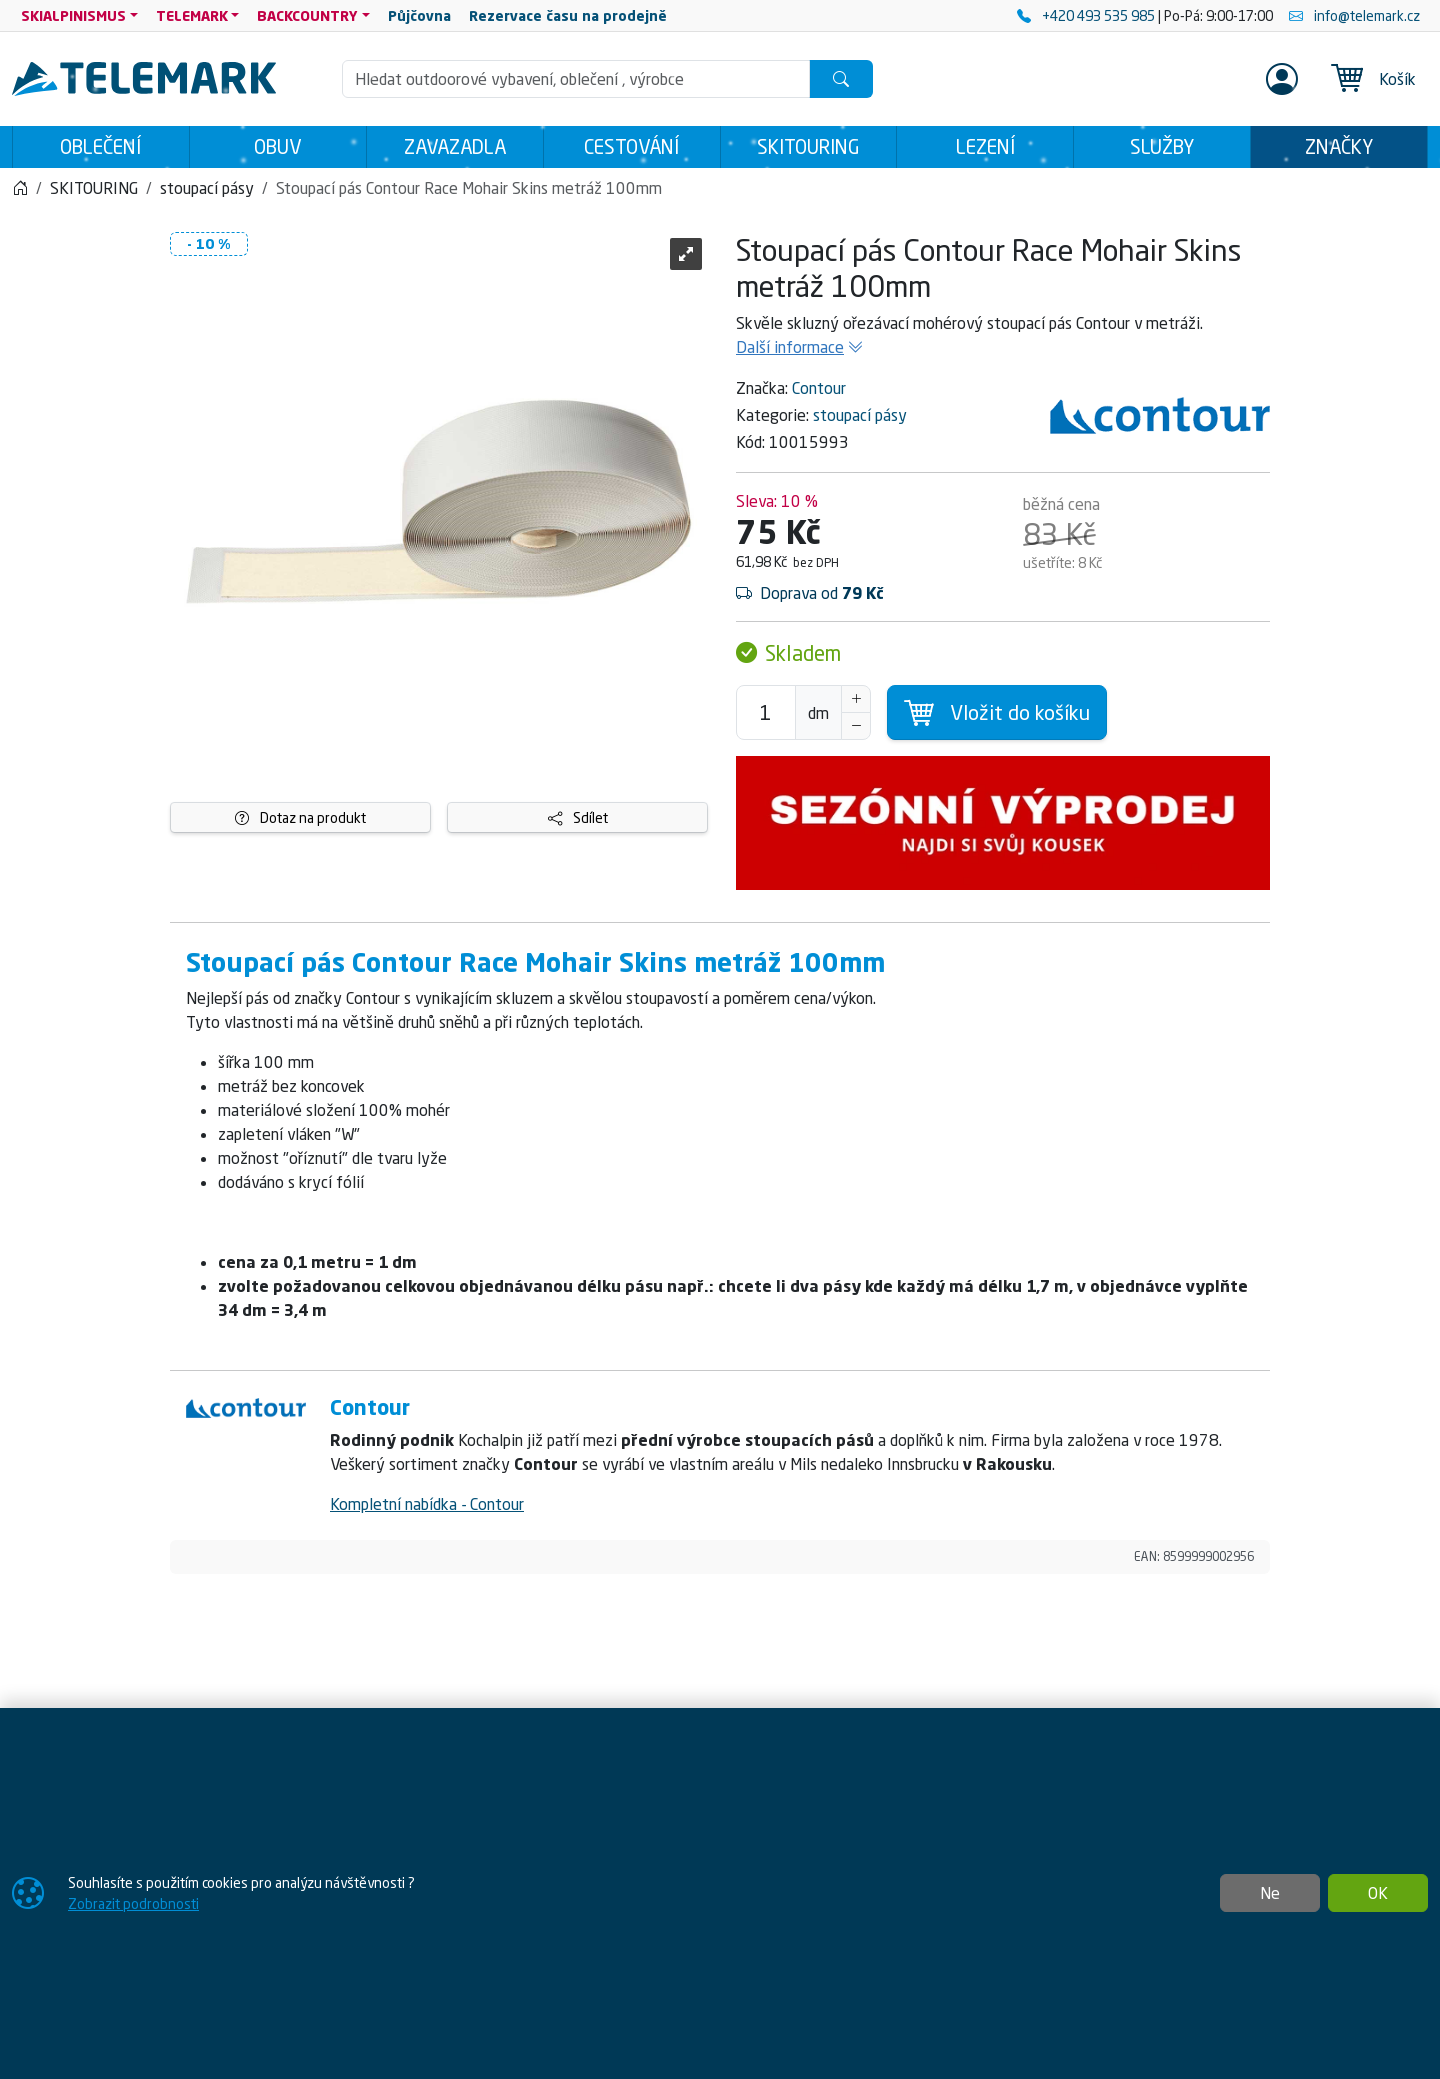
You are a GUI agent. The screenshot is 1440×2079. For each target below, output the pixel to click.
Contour (819, 388)
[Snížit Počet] (856, 726)
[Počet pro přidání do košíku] (766, 712)
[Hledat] (841, 79)
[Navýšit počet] (856, 699)
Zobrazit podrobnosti (133, 1903)
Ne (1270, 1893)
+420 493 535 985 (1087, 15)
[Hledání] (576, 79)
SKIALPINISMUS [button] (73, 15)
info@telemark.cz (1354, 15)
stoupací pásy (860, 415)
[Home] (20, 188)
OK (1378, 1893)
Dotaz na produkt (300, 817)
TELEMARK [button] (192, 15)
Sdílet (578, 817)
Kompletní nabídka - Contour (427, 1504)
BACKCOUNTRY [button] (307, 15)
